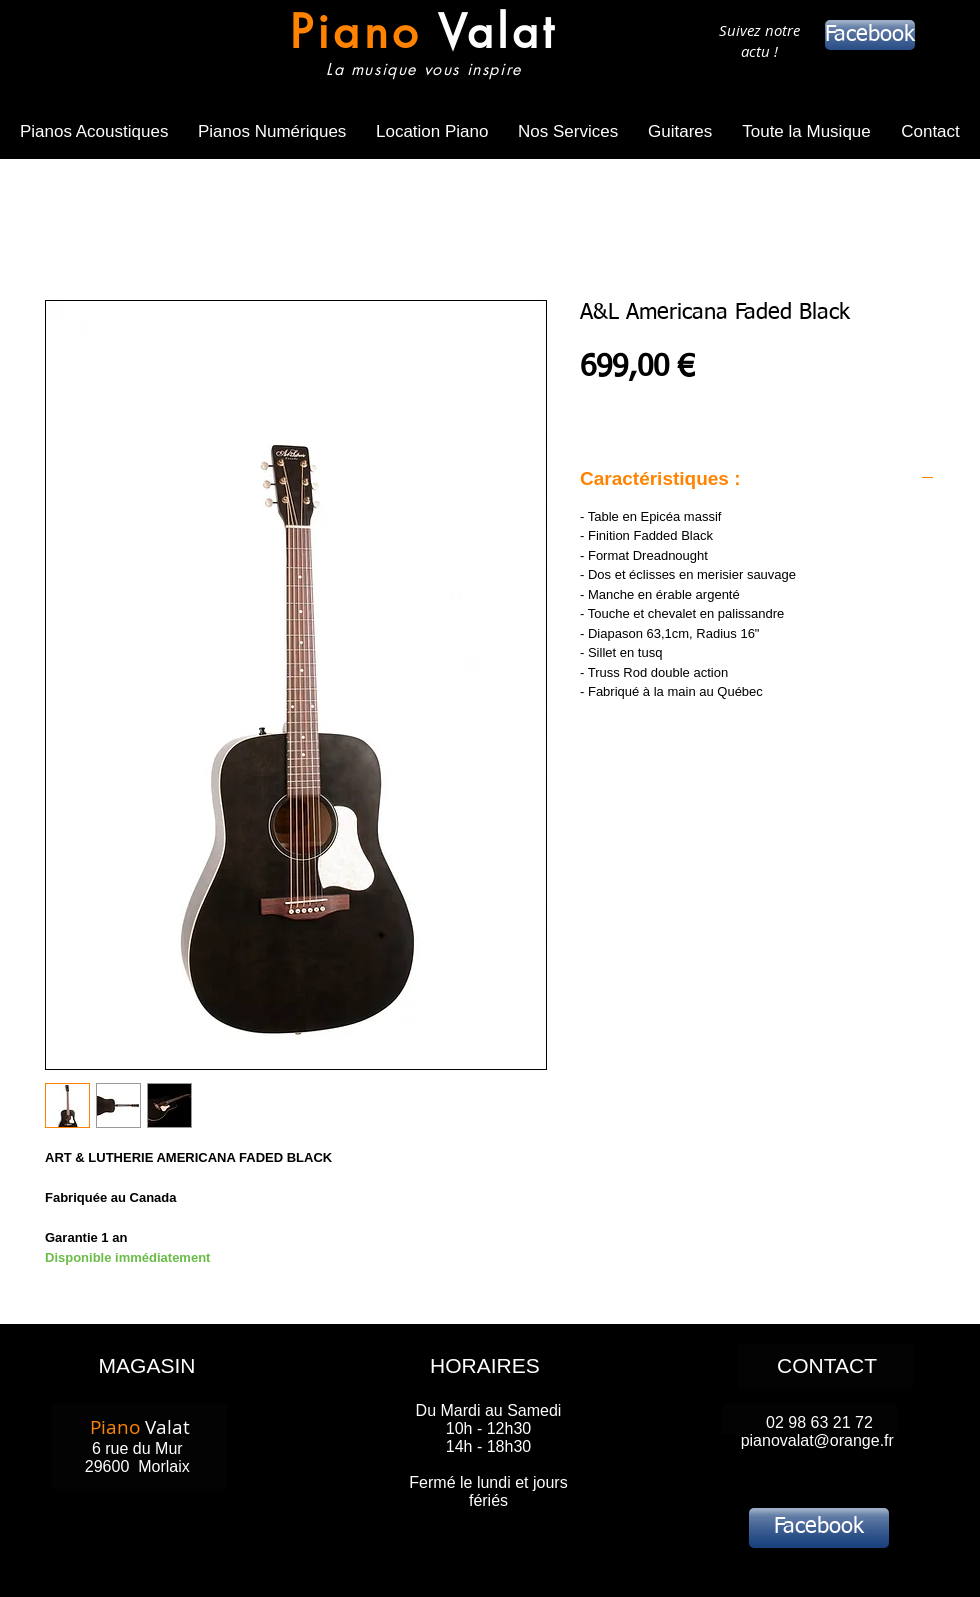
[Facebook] (870, 35)
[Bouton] (418, 47)
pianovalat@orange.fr (817, 1440)
